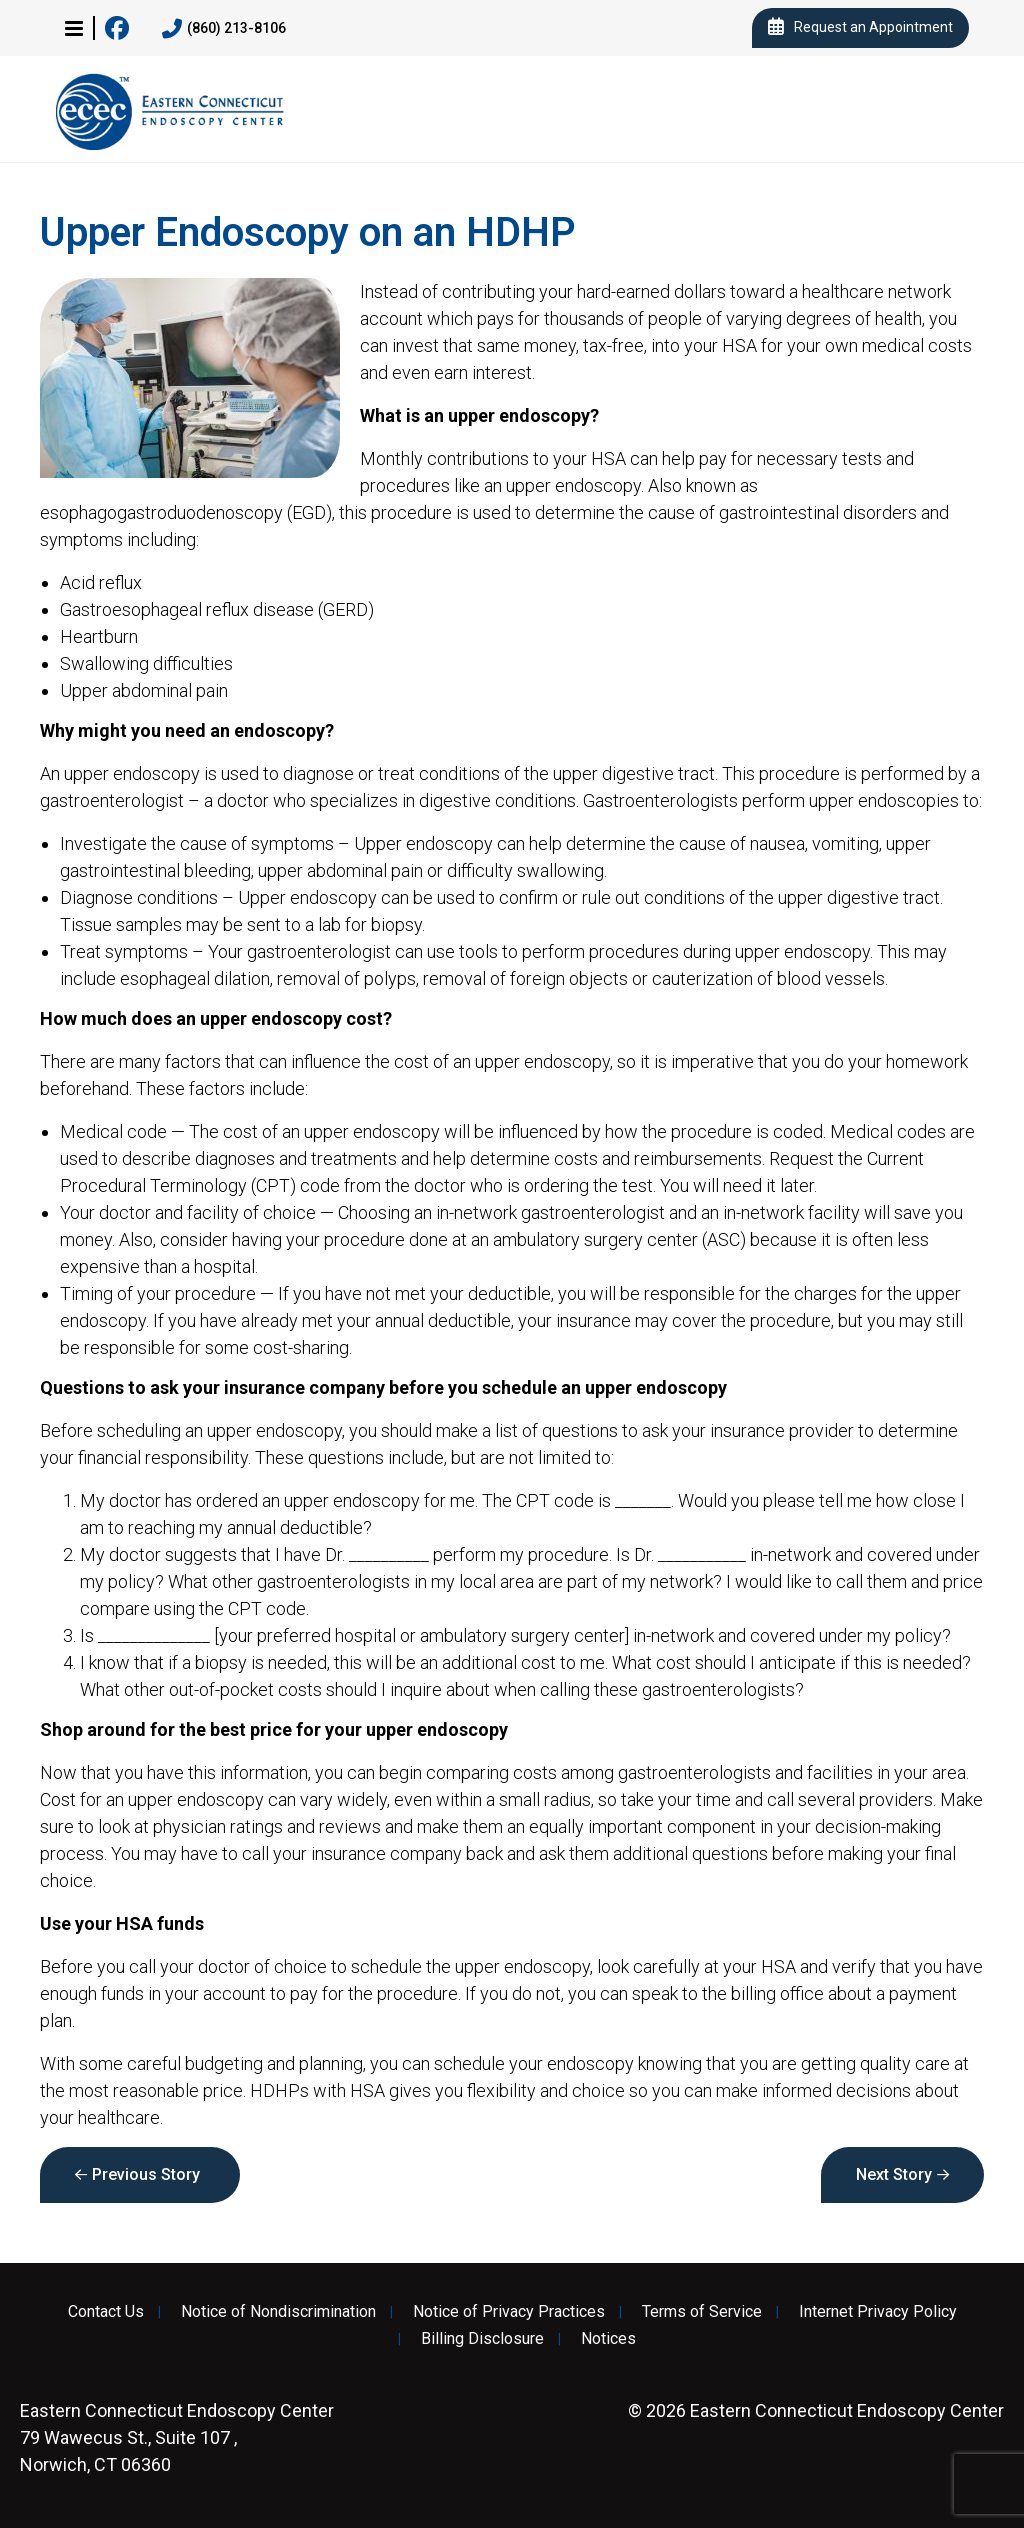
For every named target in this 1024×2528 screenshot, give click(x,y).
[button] (74, 28)
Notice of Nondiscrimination (278, 2312)
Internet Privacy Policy (878, 2312)
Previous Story (146, 2174)
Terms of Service (702, 2312)
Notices (608, 2339)
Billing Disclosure (482, 2339)
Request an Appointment (860, 28)
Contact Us (106, 2312)
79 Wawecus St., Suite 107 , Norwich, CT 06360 (177, 2437)
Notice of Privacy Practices (509, 2312)
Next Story (894, 2174)
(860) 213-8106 (224, 29)
